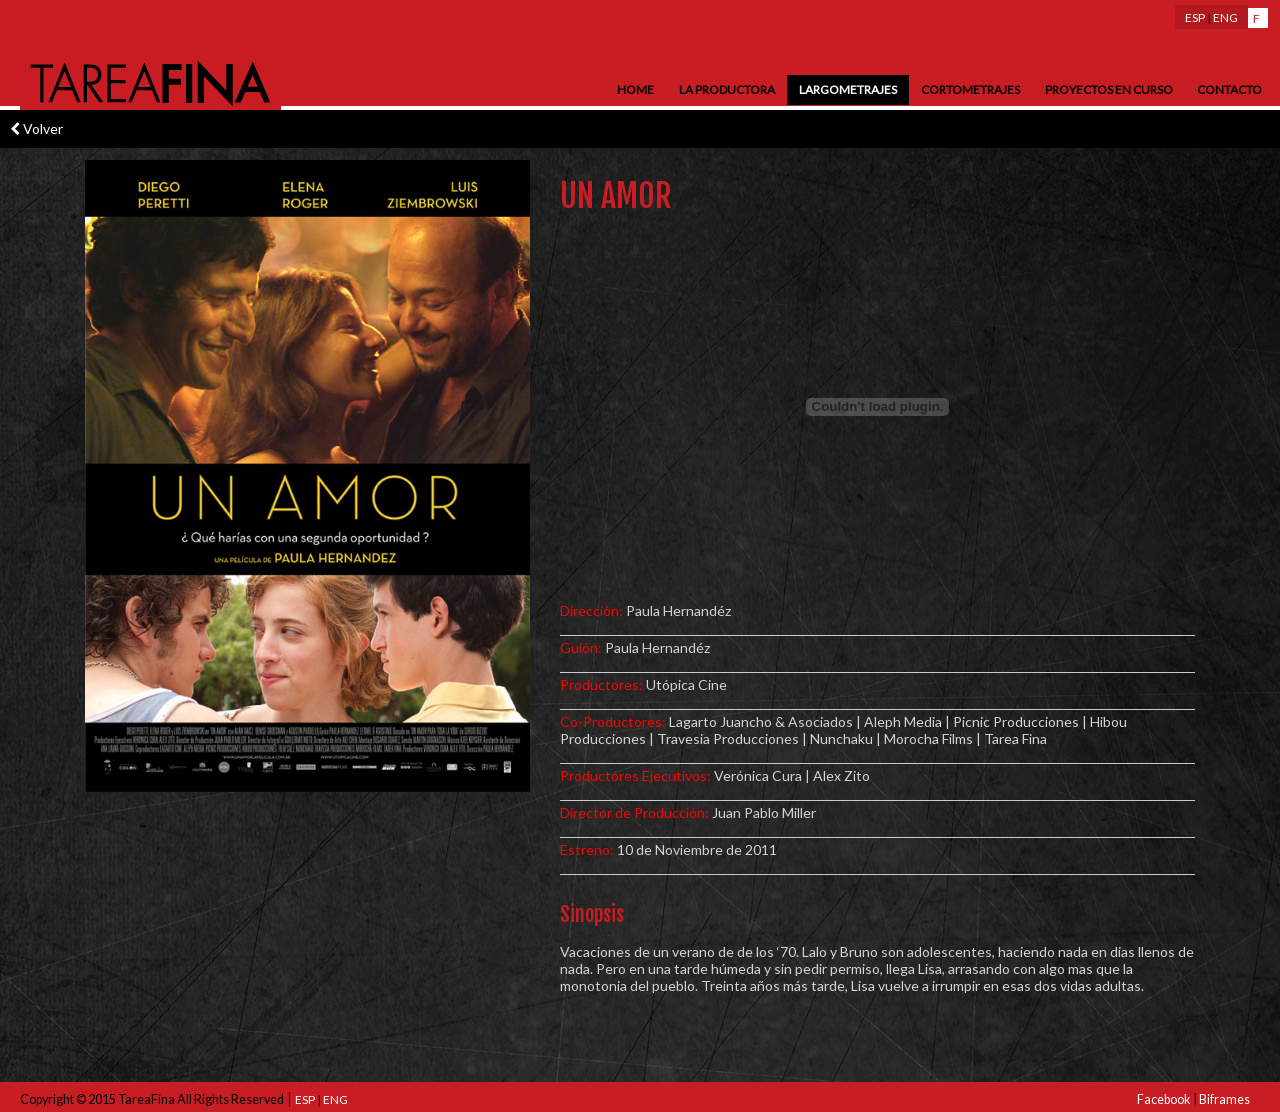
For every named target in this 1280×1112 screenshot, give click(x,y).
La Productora (727, 89)
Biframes (1224, 1099)
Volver (36, 128)
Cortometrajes (970, 89)
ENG (1225, 17)
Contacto (1229, 89)
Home (635, 89)
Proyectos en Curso (1109, 89)
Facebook (1164, 1099)
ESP (1195, 17)
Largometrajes (848, 89)
